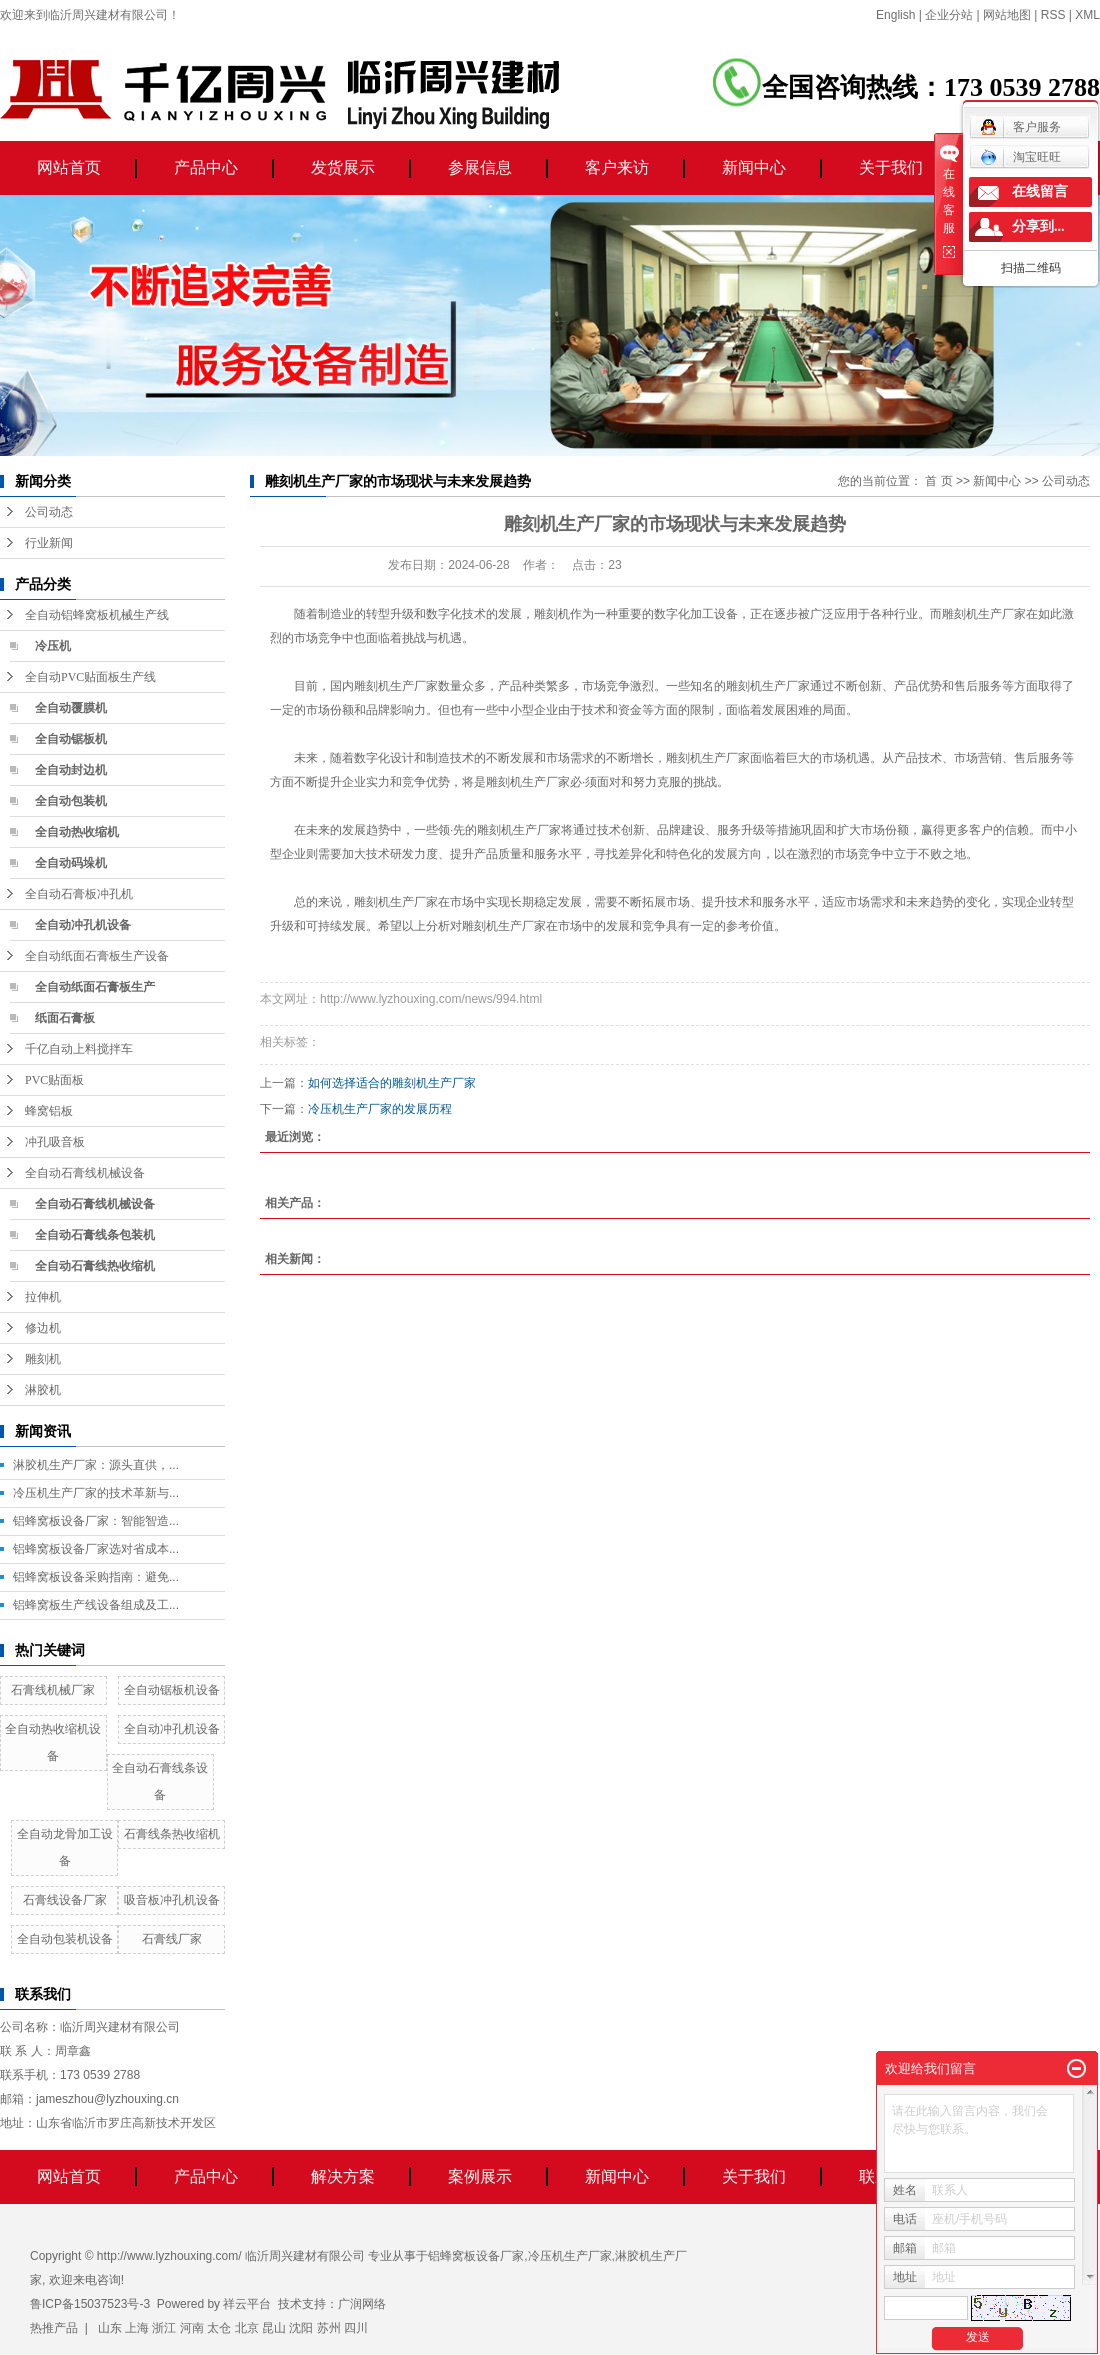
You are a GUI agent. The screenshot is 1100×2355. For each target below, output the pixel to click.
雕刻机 (43, 1359)
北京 (247, 2328)
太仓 (219, 2328)
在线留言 (1040, 191)
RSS (1053, 15)
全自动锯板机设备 (172, 1690)
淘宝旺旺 (1020, 157)
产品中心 (206, 167)
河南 (192, 2328)
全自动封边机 (71, 770)
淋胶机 (43, 1390)
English (895, 15)
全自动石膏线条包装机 (95, 1235)
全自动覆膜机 (71, 708)
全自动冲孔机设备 (83, 925)
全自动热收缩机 (77, 832)
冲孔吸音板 (55, 1142)
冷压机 (53, 646)
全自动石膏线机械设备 (85, 1173)
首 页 (938, 481)
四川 (356, 2328)
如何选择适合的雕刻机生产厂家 (392, 1083)
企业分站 (949, 15)
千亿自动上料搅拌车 (79, 1049)
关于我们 (891, 167)
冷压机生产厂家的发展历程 (380, 1109)
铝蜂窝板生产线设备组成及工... (96, 1605)
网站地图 (1007, 15)
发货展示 (343, 167)
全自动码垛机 (71, 863)
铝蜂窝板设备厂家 (476, 2256)
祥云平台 (247, 2304)
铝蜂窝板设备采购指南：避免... (96, 1577)
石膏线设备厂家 (65, 1900)
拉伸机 (43, 1297)
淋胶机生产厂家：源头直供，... (96, 1465)
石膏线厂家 (172, 1939)
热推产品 (54, 2328)
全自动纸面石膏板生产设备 (97, 956)
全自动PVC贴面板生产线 (90, 677)
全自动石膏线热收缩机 (95, 1266)
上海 (137, 2328)
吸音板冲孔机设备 (172, 1900)
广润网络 (362, 2304)
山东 (110, 2328)
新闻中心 (754, 167)
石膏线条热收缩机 (172, 1834)
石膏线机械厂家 (53, 1690)
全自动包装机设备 (65, 1939)
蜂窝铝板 (49, 1111)
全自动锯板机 (71, 739)
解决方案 (343, 2176)
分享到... (1038, 226)
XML (1087, 15)
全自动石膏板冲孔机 (79, 894)
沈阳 (301, 2328)
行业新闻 (49, 543)
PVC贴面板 (54, 1080)
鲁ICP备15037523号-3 (90, 2304)
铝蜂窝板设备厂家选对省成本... (96, 1549)
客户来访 (617, 167)
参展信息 (480, 167)
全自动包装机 (71, 801)
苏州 (329, 2328)
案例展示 (480, 2176)
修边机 (43, 1328)
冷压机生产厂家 (570, 2256)
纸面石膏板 (65, 1018)
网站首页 (69, 167)
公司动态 (49, 512)
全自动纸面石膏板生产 (95, 987)
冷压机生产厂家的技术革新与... (96, 1493)
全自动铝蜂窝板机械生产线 (97, 615)
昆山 (274, 2328)
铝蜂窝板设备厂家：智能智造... (96, 1521)
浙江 (164, 2328)
